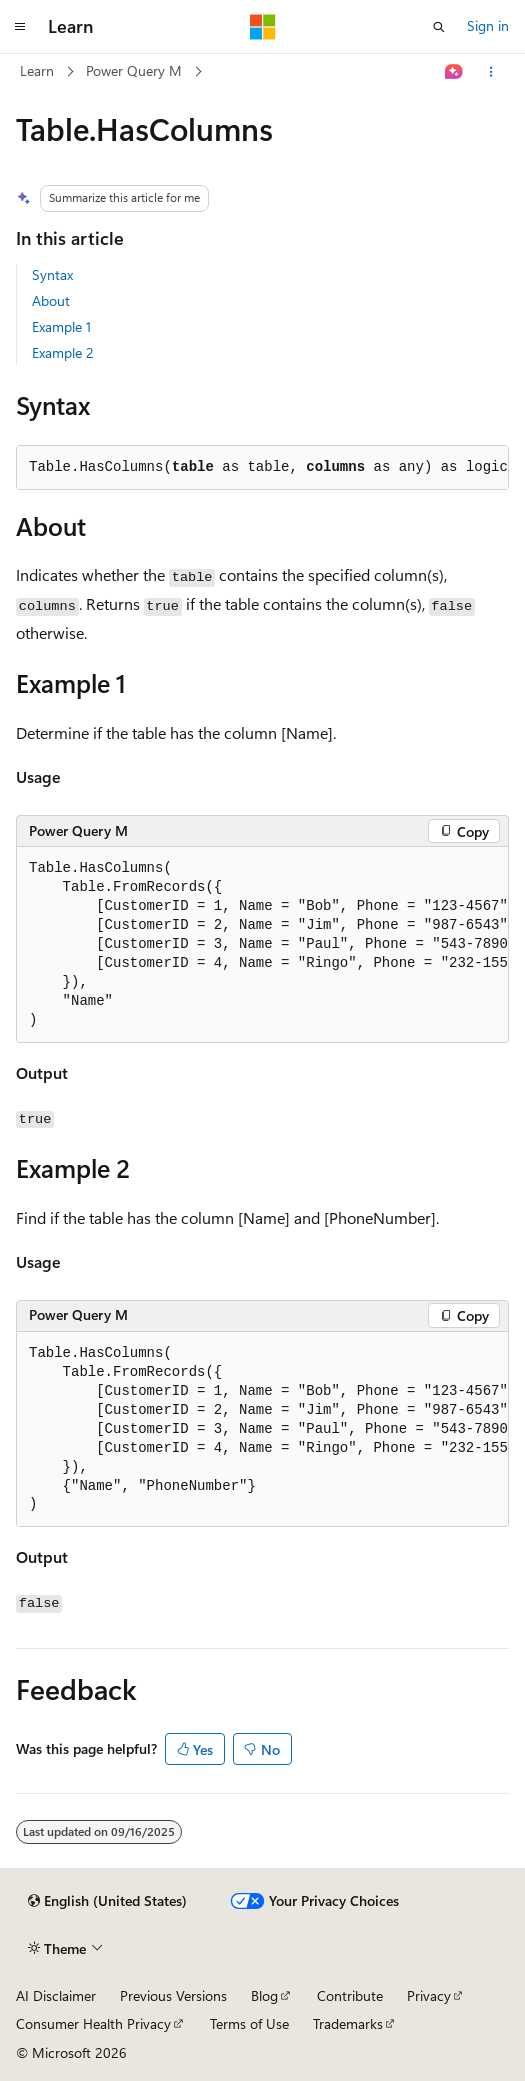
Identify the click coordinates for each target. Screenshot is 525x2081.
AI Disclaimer (56, 1995)
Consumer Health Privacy (93, 2023)
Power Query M (134, 70)
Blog (264, 1995)
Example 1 (61, 326)
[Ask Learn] (454, 72)
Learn (37, 70)
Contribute (350, 1995)
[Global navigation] (20, 27)
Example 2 (63, 352)
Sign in (488, 25)
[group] (262, 945)
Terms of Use (249, 2023)
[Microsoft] (263, 27)
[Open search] (439, 27)
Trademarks (348, 2023)
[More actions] (491, 72)
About (51, 300)
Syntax (52, 274)
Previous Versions (173, 1995)
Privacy (429, 1995)
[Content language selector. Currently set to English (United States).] (107, 1901)
